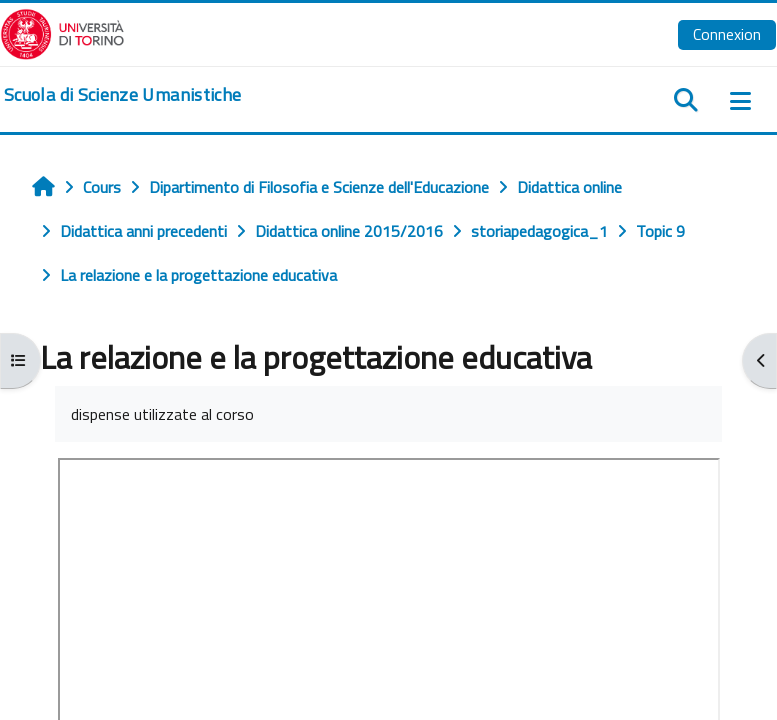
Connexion (727, 34)
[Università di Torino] (62, 32)
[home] (122, 95)
